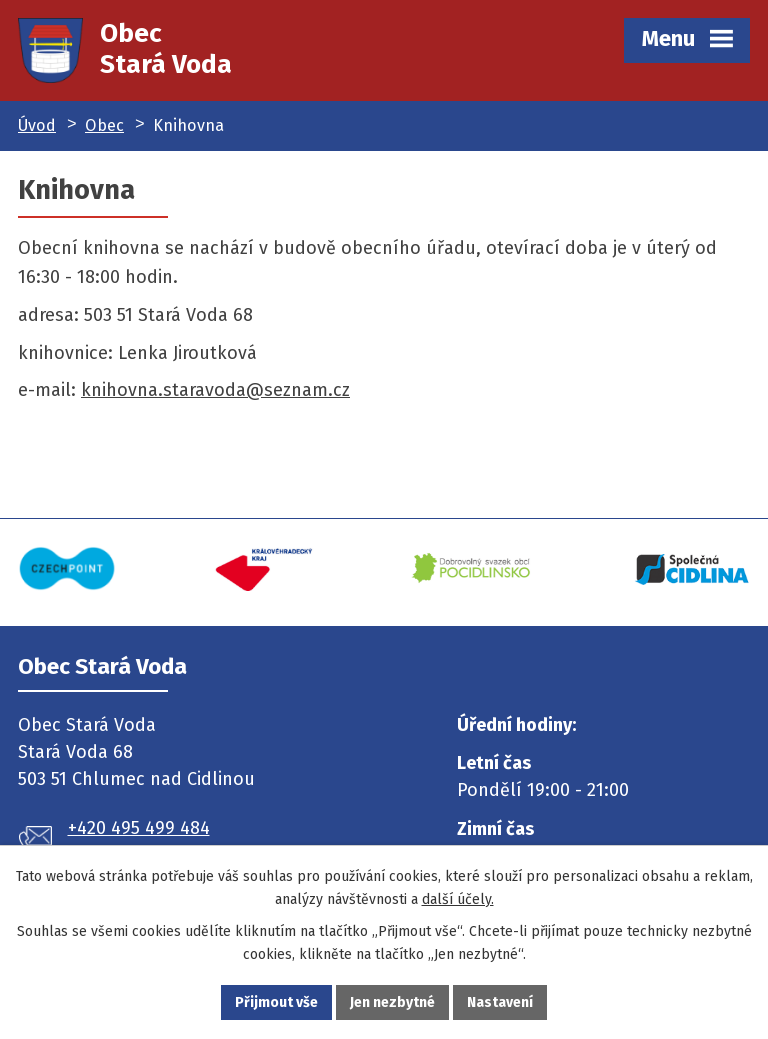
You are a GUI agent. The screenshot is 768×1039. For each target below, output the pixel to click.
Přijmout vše (276, 1002)
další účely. (458, 899)
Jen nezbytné (392, 1002)
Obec (104, 125)
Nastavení (500, 1002)
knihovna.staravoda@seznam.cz (215, 390)
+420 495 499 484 (139, 828)
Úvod (37, 125)
